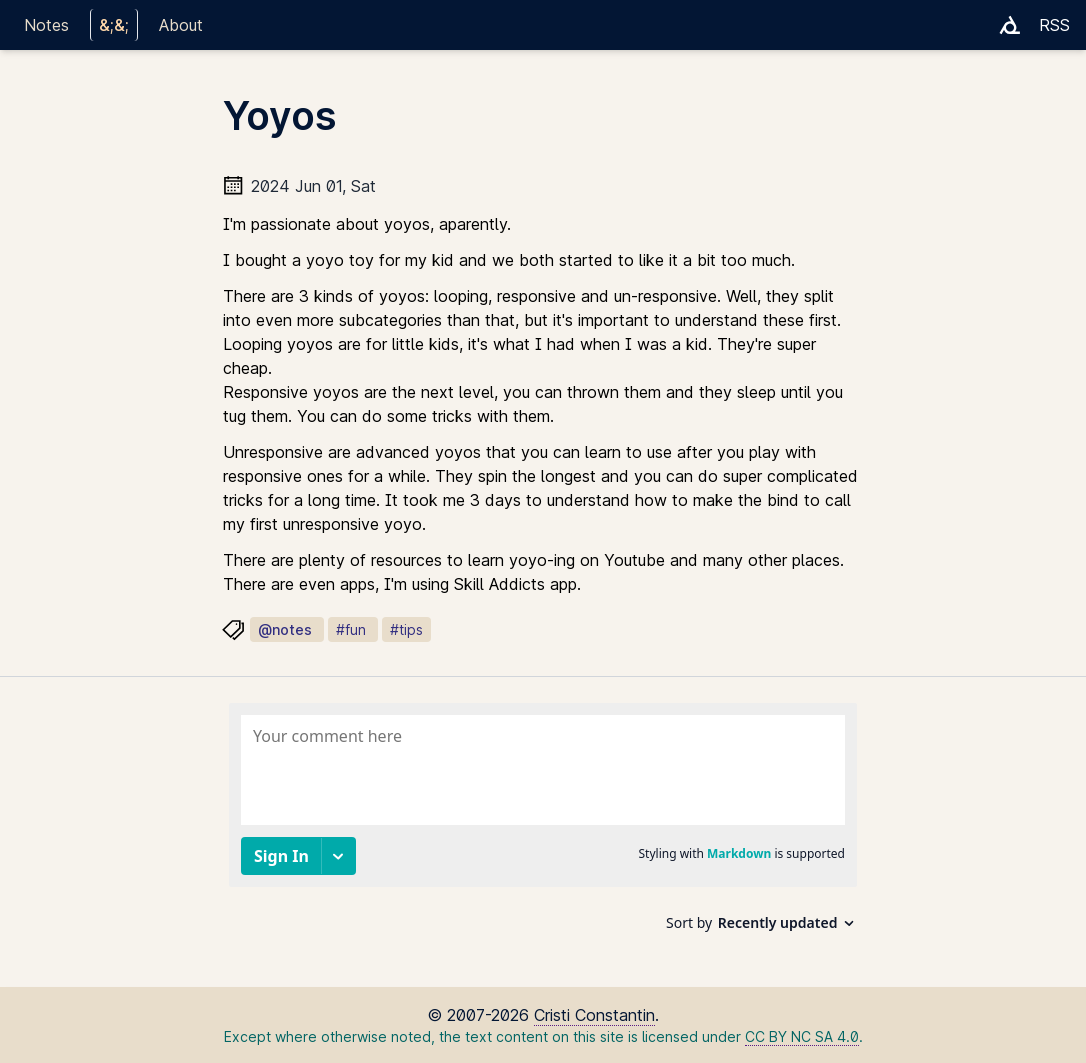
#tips (406, 629)
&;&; (114, 25)
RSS (1054, 25)
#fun (351, 629)
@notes (285, 629)
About (181, 25)
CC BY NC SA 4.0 (802, 1036)
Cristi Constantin (594, 1015)
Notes (46, 25)
